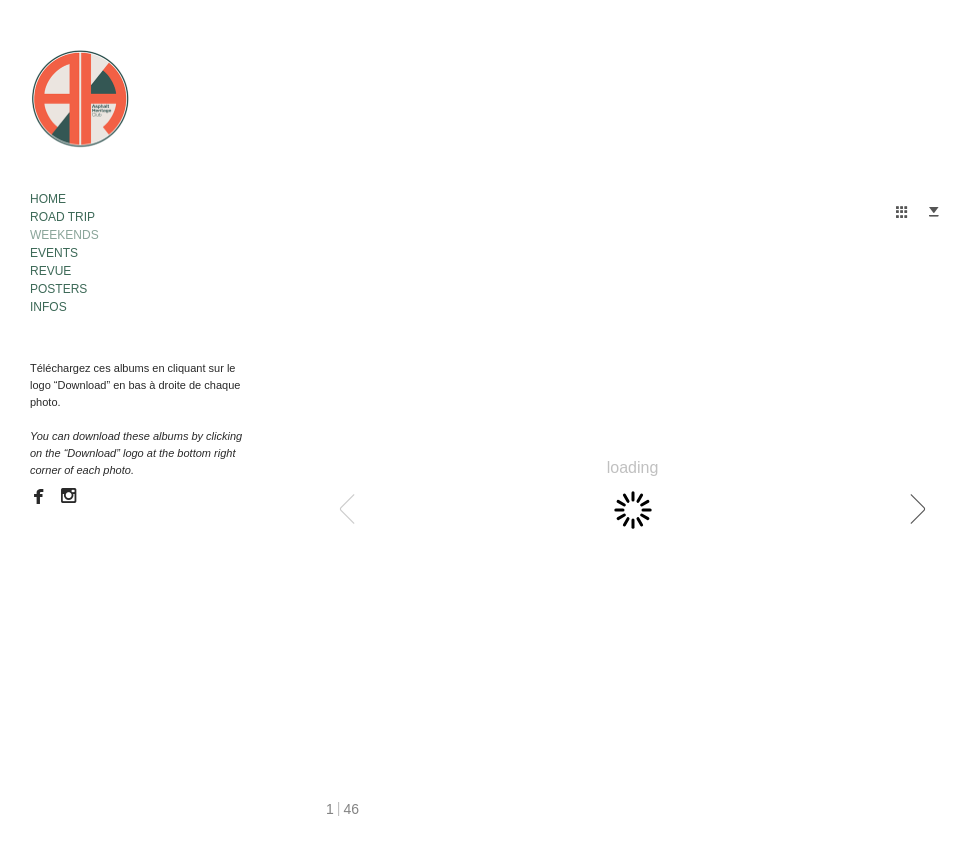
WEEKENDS (64, 235)
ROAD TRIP (62, 217)
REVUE (50, 271)
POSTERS (58, 289)
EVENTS (54, 253)
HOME (48, 199)
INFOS (48, 307)
